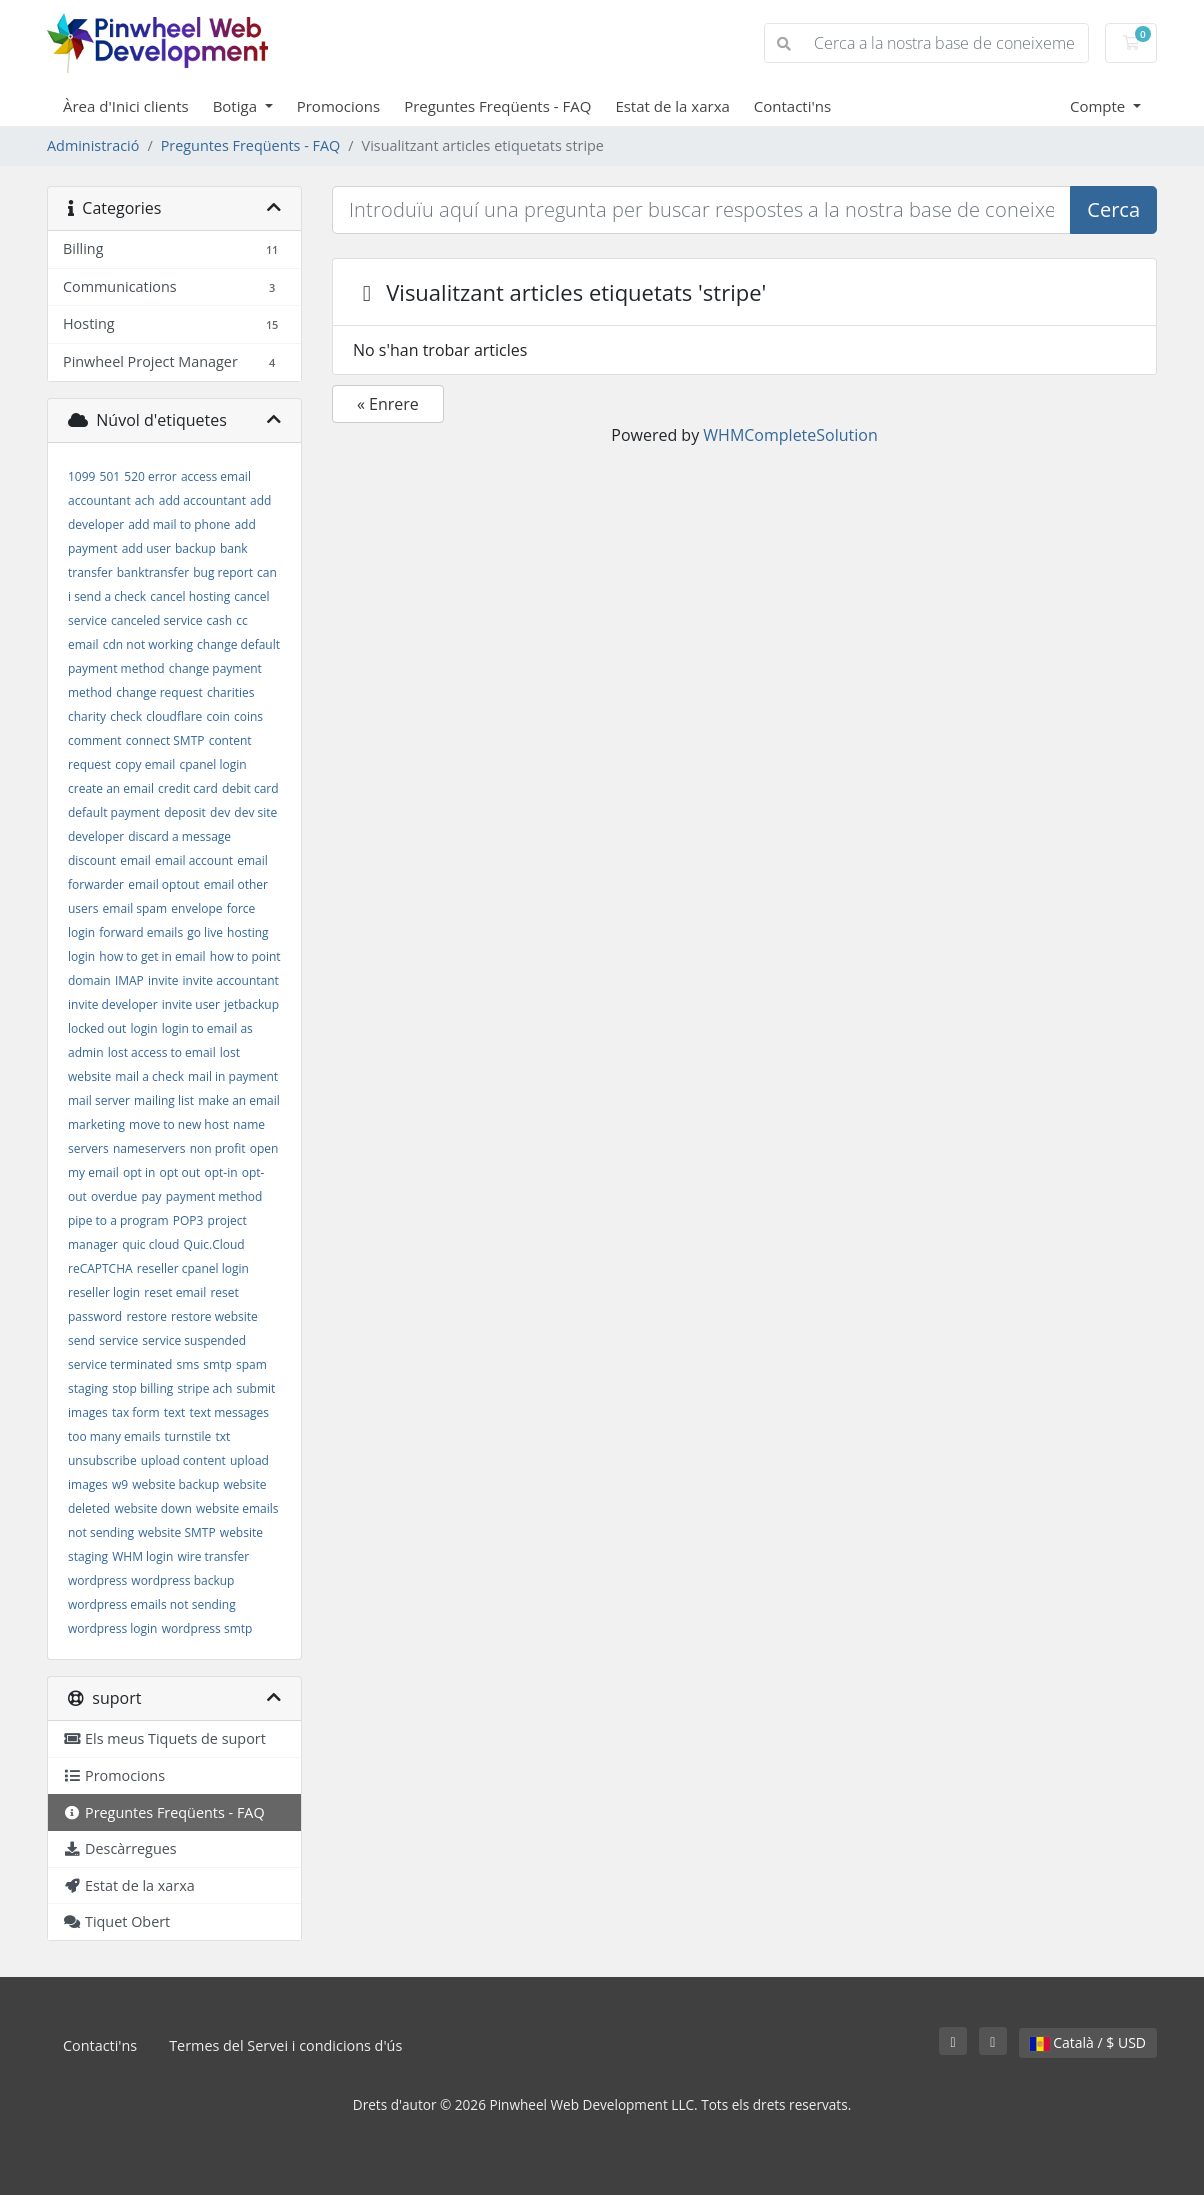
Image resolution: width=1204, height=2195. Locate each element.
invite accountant (231, 980)
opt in (139, 1172)
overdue (114, 1196)
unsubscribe (102, 1460)
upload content (183, 1460)
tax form (136, 1412)
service (118, 1340)
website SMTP (176, 1532)
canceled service (156, 620)
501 (110, 476)
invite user (191, 1004)
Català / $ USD (1088, 2042)
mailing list (164, 1100)
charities (230, 692)
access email (216, 476)
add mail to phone (179, 524)
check (126, 716)
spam (251, 1364)
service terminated (120, 1364)
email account (194, 860)
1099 (81, 476)
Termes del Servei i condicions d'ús (285, 2045)
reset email (175, 1292)
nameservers (149, 1148)
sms (188, 1364)
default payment (114, 812)
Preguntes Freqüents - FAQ (497, 106)
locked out (97, 1028)
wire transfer (213, 1556)
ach (145, 500)
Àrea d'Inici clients (126, 106)
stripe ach (204, 1388)
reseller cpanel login (193, 1268)
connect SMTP (165, 740)
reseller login (104, 1292)
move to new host (179, 1124)
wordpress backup (182, 1580)
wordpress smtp (207, 1628)
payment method (214, 1196)
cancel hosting (190, 596)
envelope (196, 908)
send (81, 1340)
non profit (218, 1148)
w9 (120, 1484)
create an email (111, 788)
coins (248, 716)
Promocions (338, 106)
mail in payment (233, 1076)
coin (217, 716)
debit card (250, 788)
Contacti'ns (792, 106)
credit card (188, 788)
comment (95, 740)
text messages (229, 1412)
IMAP (129, 980)
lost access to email (162, 1052)
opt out (179, 1172)
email (135, 860)
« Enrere (388, 404)
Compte (1099, 106)
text (175, 1412)
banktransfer (153, 572)
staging (88, 1388)
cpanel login (212, 764)
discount (92, 860)
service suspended (194, 1340)
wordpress (97, 1580)
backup (195, 548)
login (144, 1028)
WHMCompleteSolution (790, 435)
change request (159, 692)
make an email (239, 1100)
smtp (217, 1364)
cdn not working (148, 644)
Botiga (237, 106)
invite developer (113, 1004)
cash (220, 620)
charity (87, 716)
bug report (223, 572)
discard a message (179, 836)
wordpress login (112, 1628)
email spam (135, 908)
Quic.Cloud (214, 1244)
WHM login (142, 1556)
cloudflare (174, 716)
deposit (185, 812)
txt (222, 1436)
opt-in (220, 1172)
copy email (145, 764)
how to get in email (152, 956)
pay (151, 1196)
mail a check (149, 1076)
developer (96, 836)
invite (163, 980)
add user (146, 548)
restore (146, 1316)
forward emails (141, 932)
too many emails (114, 1436)
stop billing (142, 1388)
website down (152, 1508)
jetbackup (251, 1004)
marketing (96, 1124)
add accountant (202, 500)
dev (220, 812)
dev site (255, 812)
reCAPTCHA (100, 1268)
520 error (150, 476)
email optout (163, 884)
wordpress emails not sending (152, 1604)
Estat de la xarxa (672, 106)
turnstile (188, 1436)
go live (205, 932)
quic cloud (150, 1244)
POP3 (188, 1220)
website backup (175, 1484)
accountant (99, 500)
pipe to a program (118, 1220)
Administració (93, 145)
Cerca (1113, 209)
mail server (99, 1100)
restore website (214, 1316)
